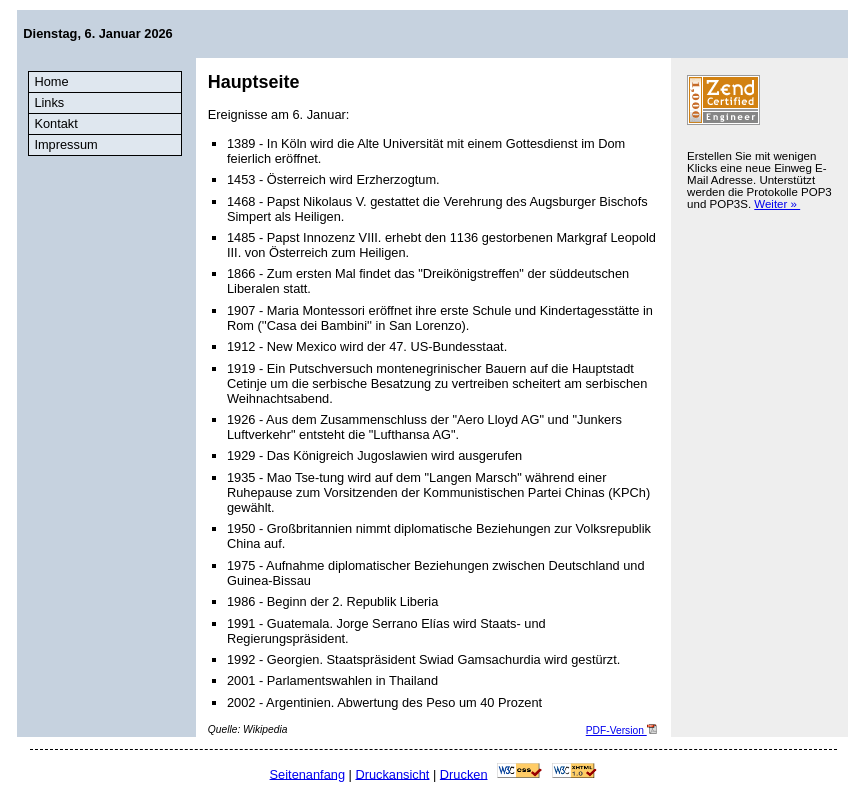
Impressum (65, 144)
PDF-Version (621, 730)
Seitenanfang (307, 773)
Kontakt (55, 123)
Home (51, 81)
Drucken (464, 773)
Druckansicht (392, 773)
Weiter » (777, 204)
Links (49, 102)
